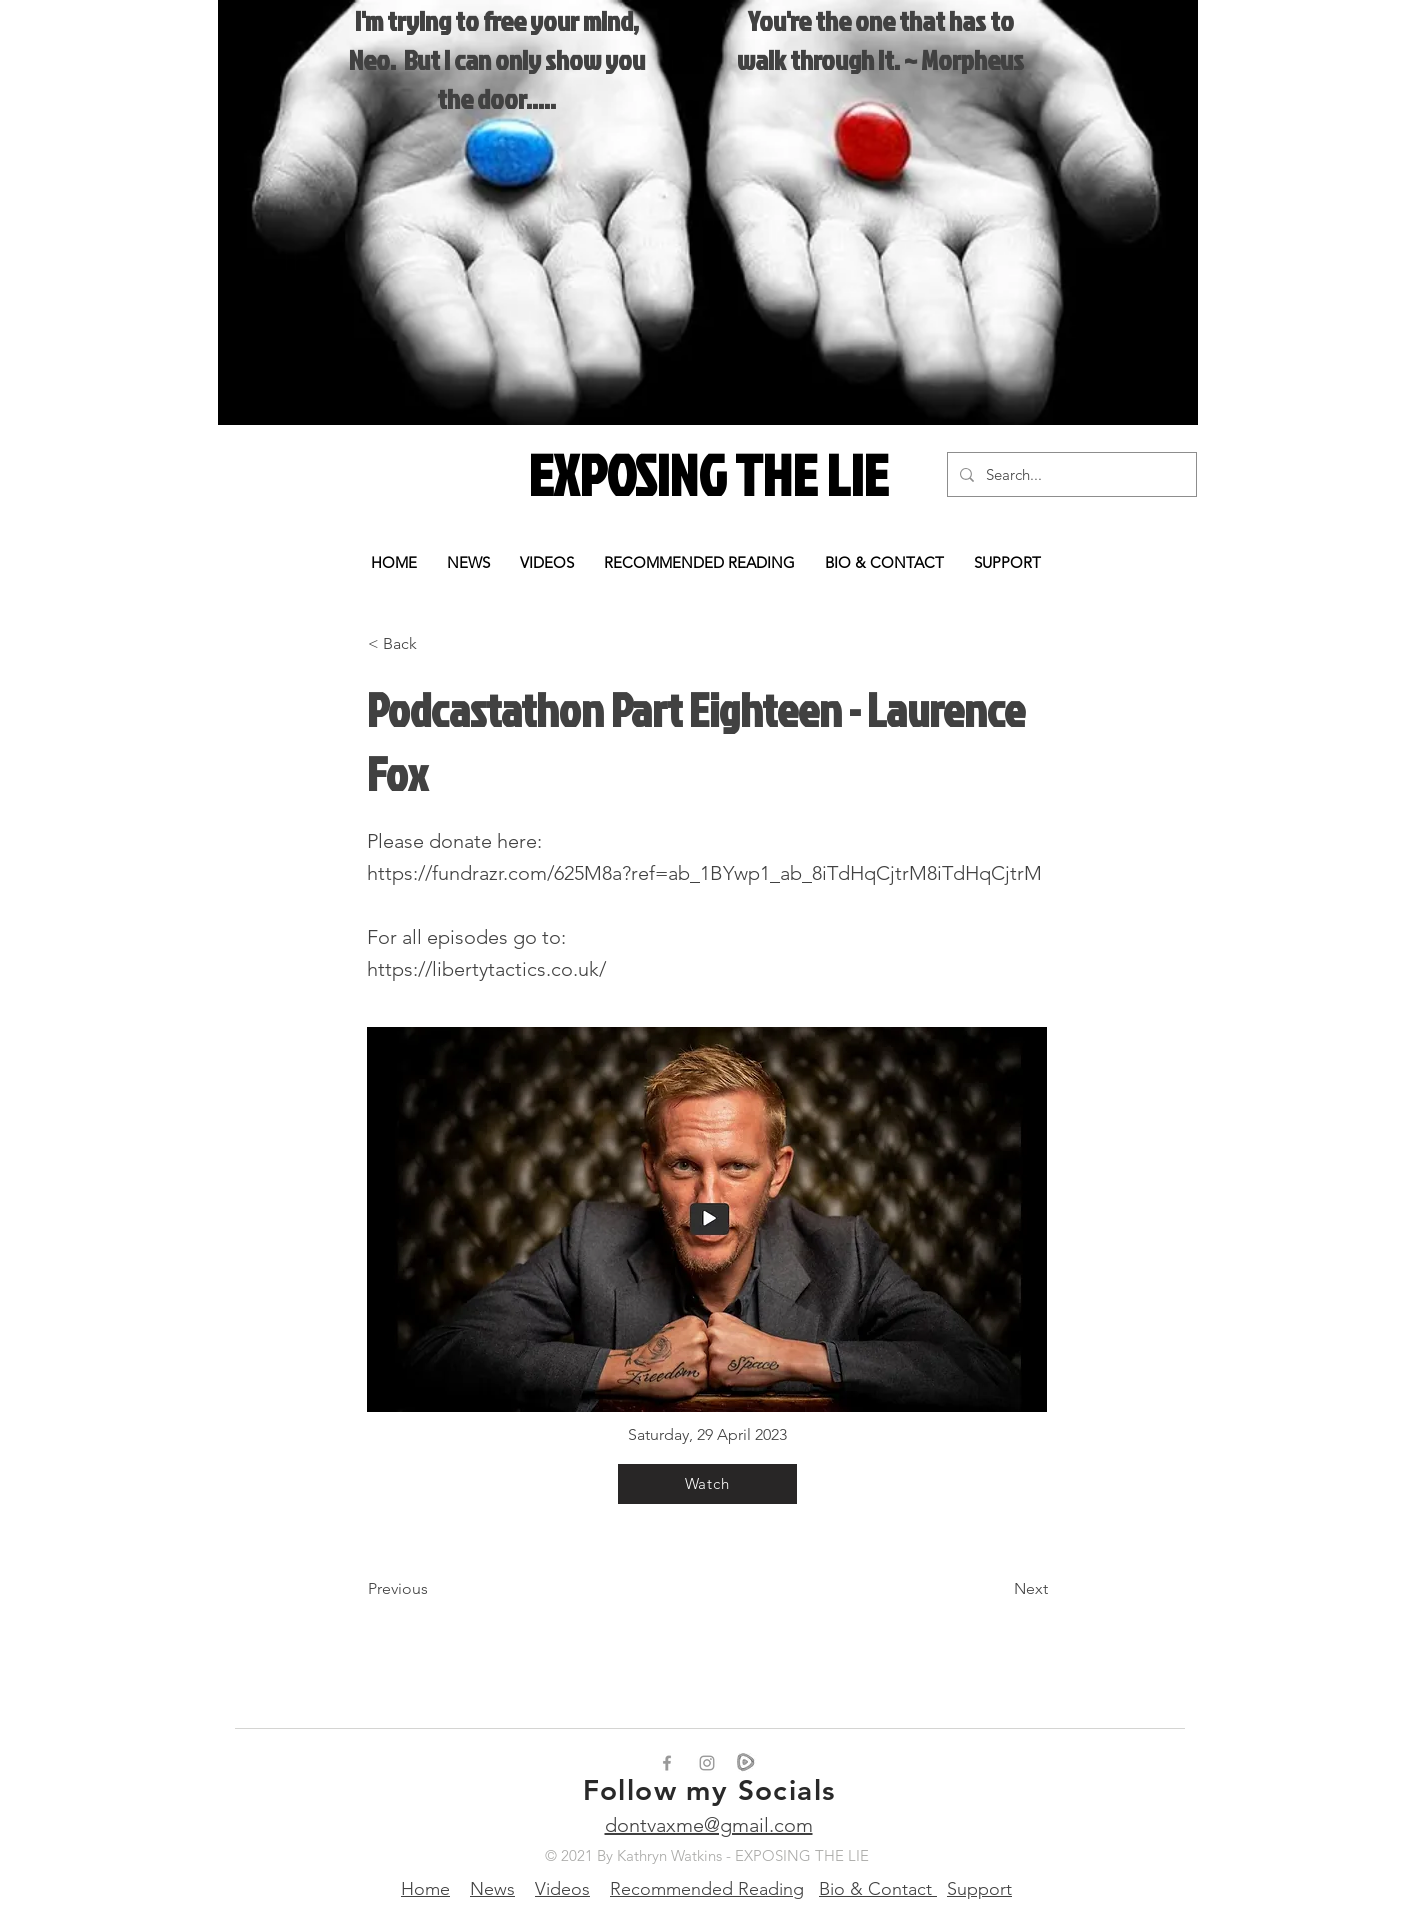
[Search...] (1070, 474)
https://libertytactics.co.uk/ (486, 969)
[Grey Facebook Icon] (667, 1763)
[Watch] (707, 1484)
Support (979, 1889)
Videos (562, 1889)
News (492, 1889)
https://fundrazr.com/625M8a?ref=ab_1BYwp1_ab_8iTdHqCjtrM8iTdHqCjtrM (704, 873)
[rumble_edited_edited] (747, 1763)
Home (425, 1889)
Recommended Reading (707, 1889)
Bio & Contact (878, 1889)
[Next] (998, 1589)
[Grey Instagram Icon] (707, 1763)
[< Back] (434, 644)
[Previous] (434, 1589)
